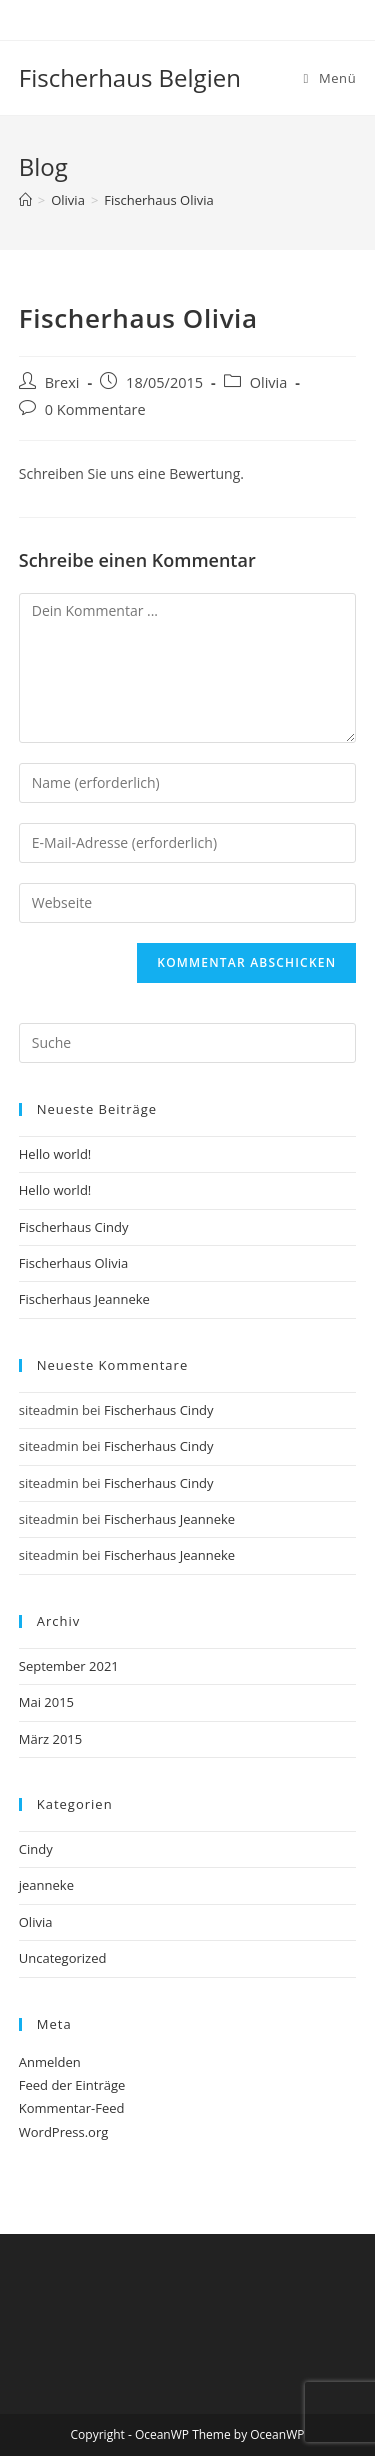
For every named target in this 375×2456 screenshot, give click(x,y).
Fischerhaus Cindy (74, 1227)
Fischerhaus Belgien (130, 77)
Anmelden (50, 2062)
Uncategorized (63, 1958)
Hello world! (55, 1154)
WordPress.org (64, 2132)
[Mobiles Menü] (330, 78)
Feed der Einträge (72, 2085)
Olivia (269, 382)
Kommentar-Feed (72, 2108)
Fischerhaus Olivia (158, 200)
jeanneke (46, 1885)
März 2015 (50, 1739)
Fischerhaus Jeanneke (84, 1299)
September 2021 (69, 1666)
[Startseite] (25, 200)
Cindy (36, 1849)
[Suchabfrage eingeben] (188, 1043)
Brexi (62, 382)
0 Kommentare (95, 409)
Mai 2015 (46, 1702)
